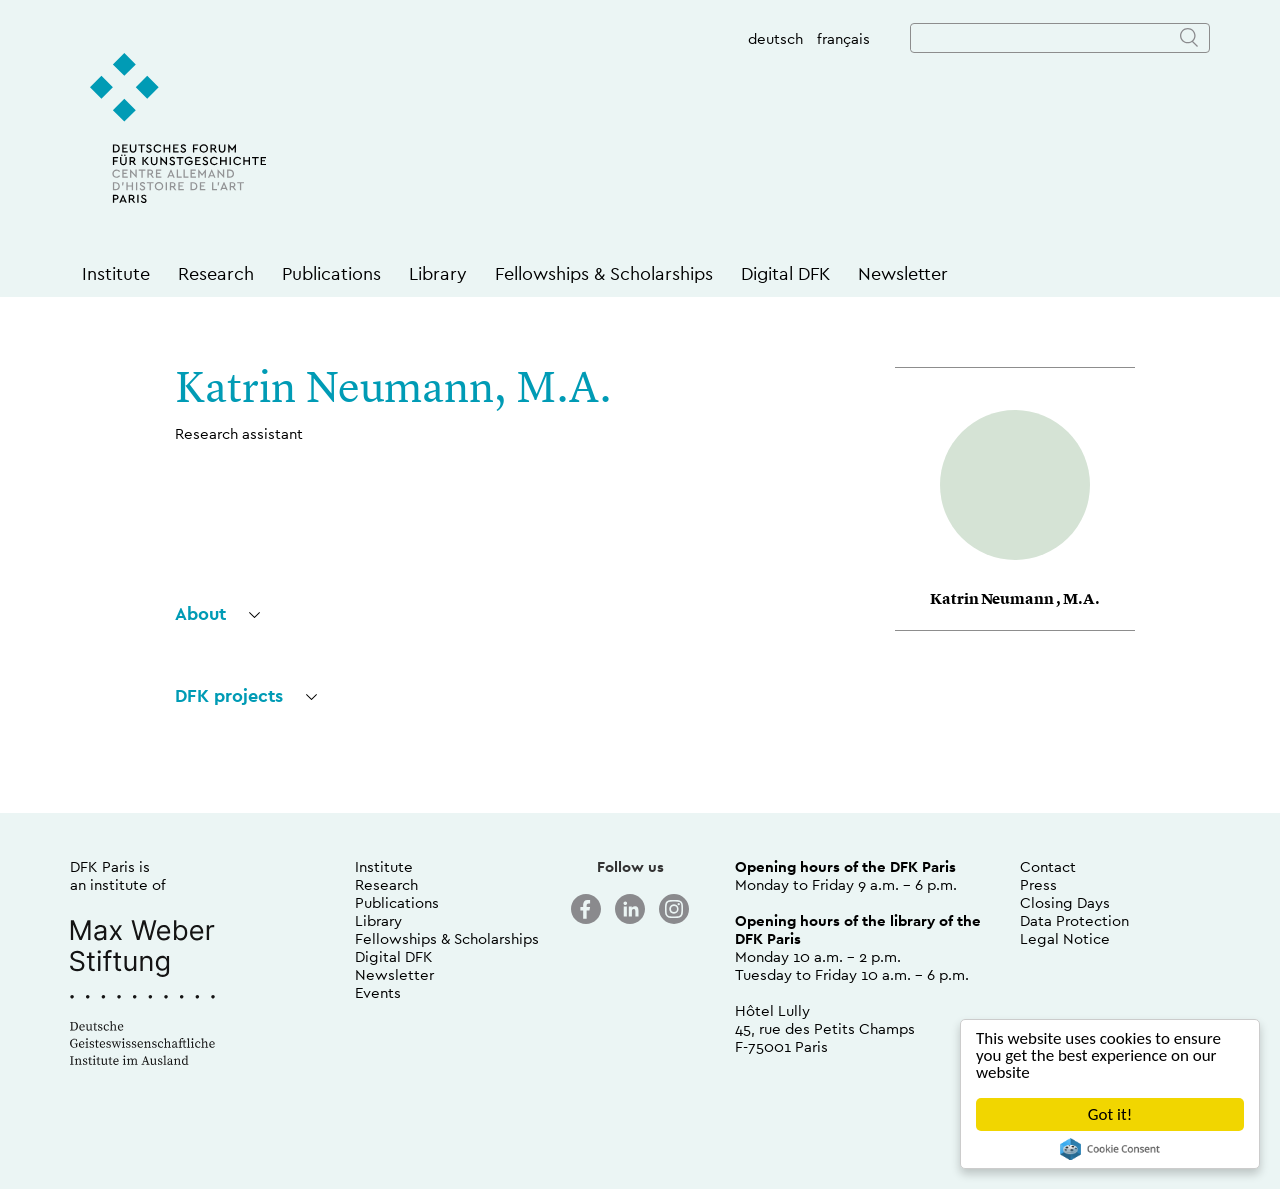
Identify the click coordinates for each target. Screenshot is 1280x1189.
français (843, 38)
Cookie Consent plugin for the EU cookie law (1110, 1149)
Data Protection (1074, 920)
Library (438, 273)
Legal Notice (1065, 938)
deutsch (775, 38)
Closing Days (1065, 902)
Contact (1048, 866)
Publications (331, 273)
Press (1038, 884)
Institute (116, 273)
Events (378, 992)
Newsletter (903, 273)
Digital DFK (785, 273)
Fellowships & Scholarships (604, 273)
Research (216, 273)
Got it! (1110, 1114)
